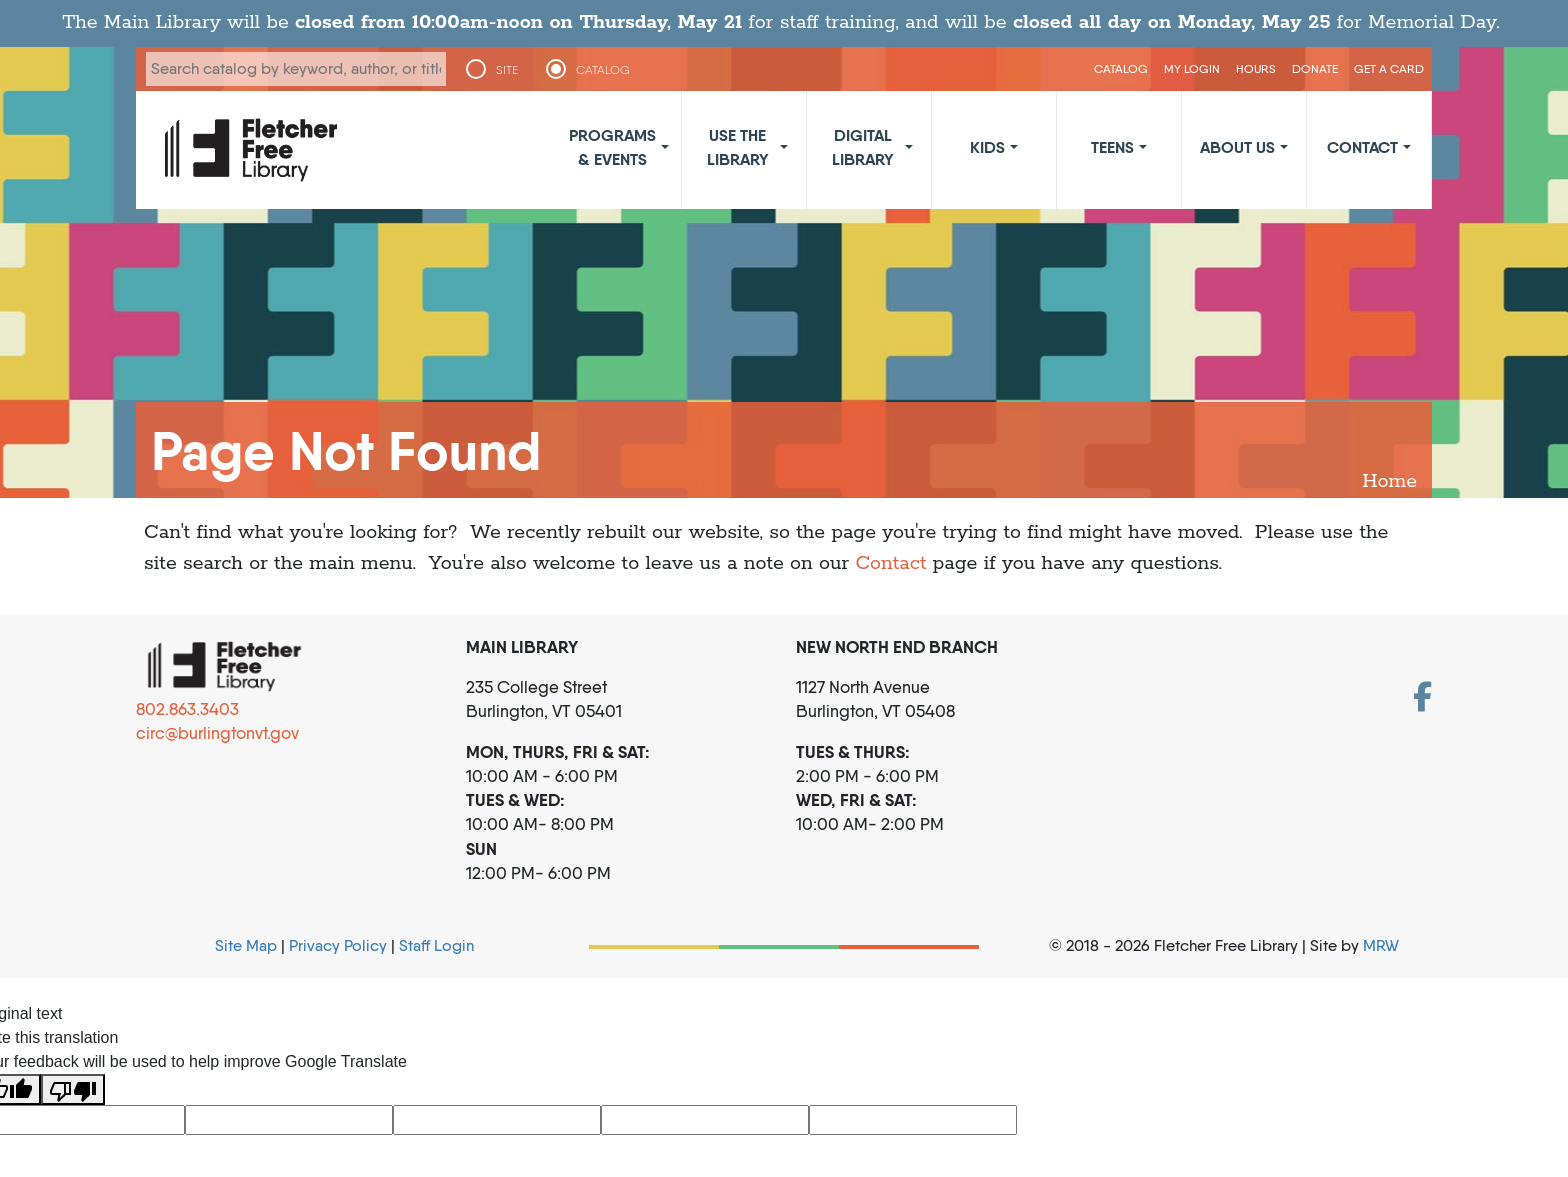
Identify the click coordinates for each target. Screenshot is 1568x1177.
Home (1389, 481)
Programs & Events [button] (612, 147)
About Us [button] (1237, 147)
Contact (890, 563)
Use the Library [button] (738, 147)
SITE (507, 70)
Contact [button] (1362, 147)
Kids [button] (987, 147)
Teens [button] (1112, 147)
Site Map (246, 945)
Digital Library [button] (863, 147)
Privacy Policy (338, 945)
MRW (1381, 945)
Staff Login (436, 945)
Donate (1315, 68)
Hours (1256, 68)
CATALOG (604, 70)
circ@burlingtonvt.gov (217, 733)
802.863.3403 (187, 709)
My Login (1192, 68)
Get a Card (1389, 68)
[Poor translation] (73, 1089)
